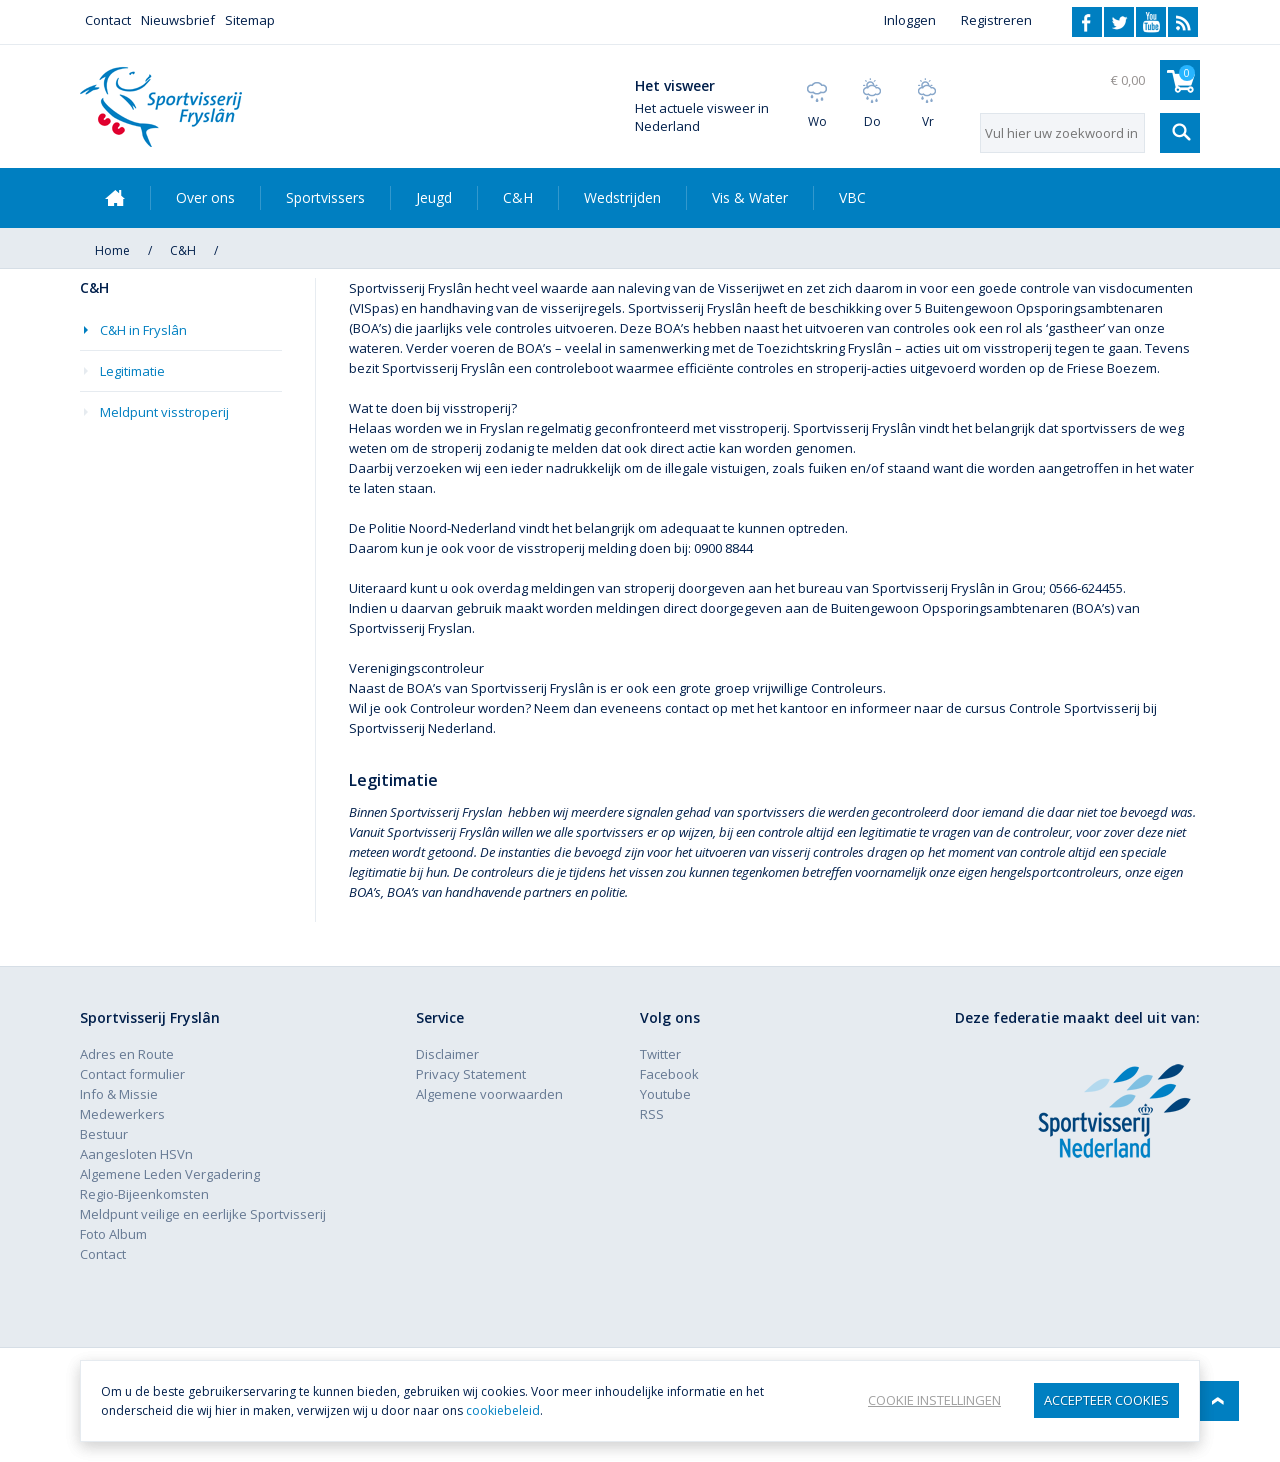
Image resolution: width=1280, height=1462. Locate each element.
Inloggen (910, 20)
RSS (1183, 22)
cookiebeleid (503, 1410)
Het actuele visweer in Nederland (702, 117)
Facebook (1087, 22)
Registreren (996, 20)
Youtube (1151, 22)
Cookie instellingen (934, 1400)
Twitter (1119, 22)
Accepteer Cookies (1106, 1400)
